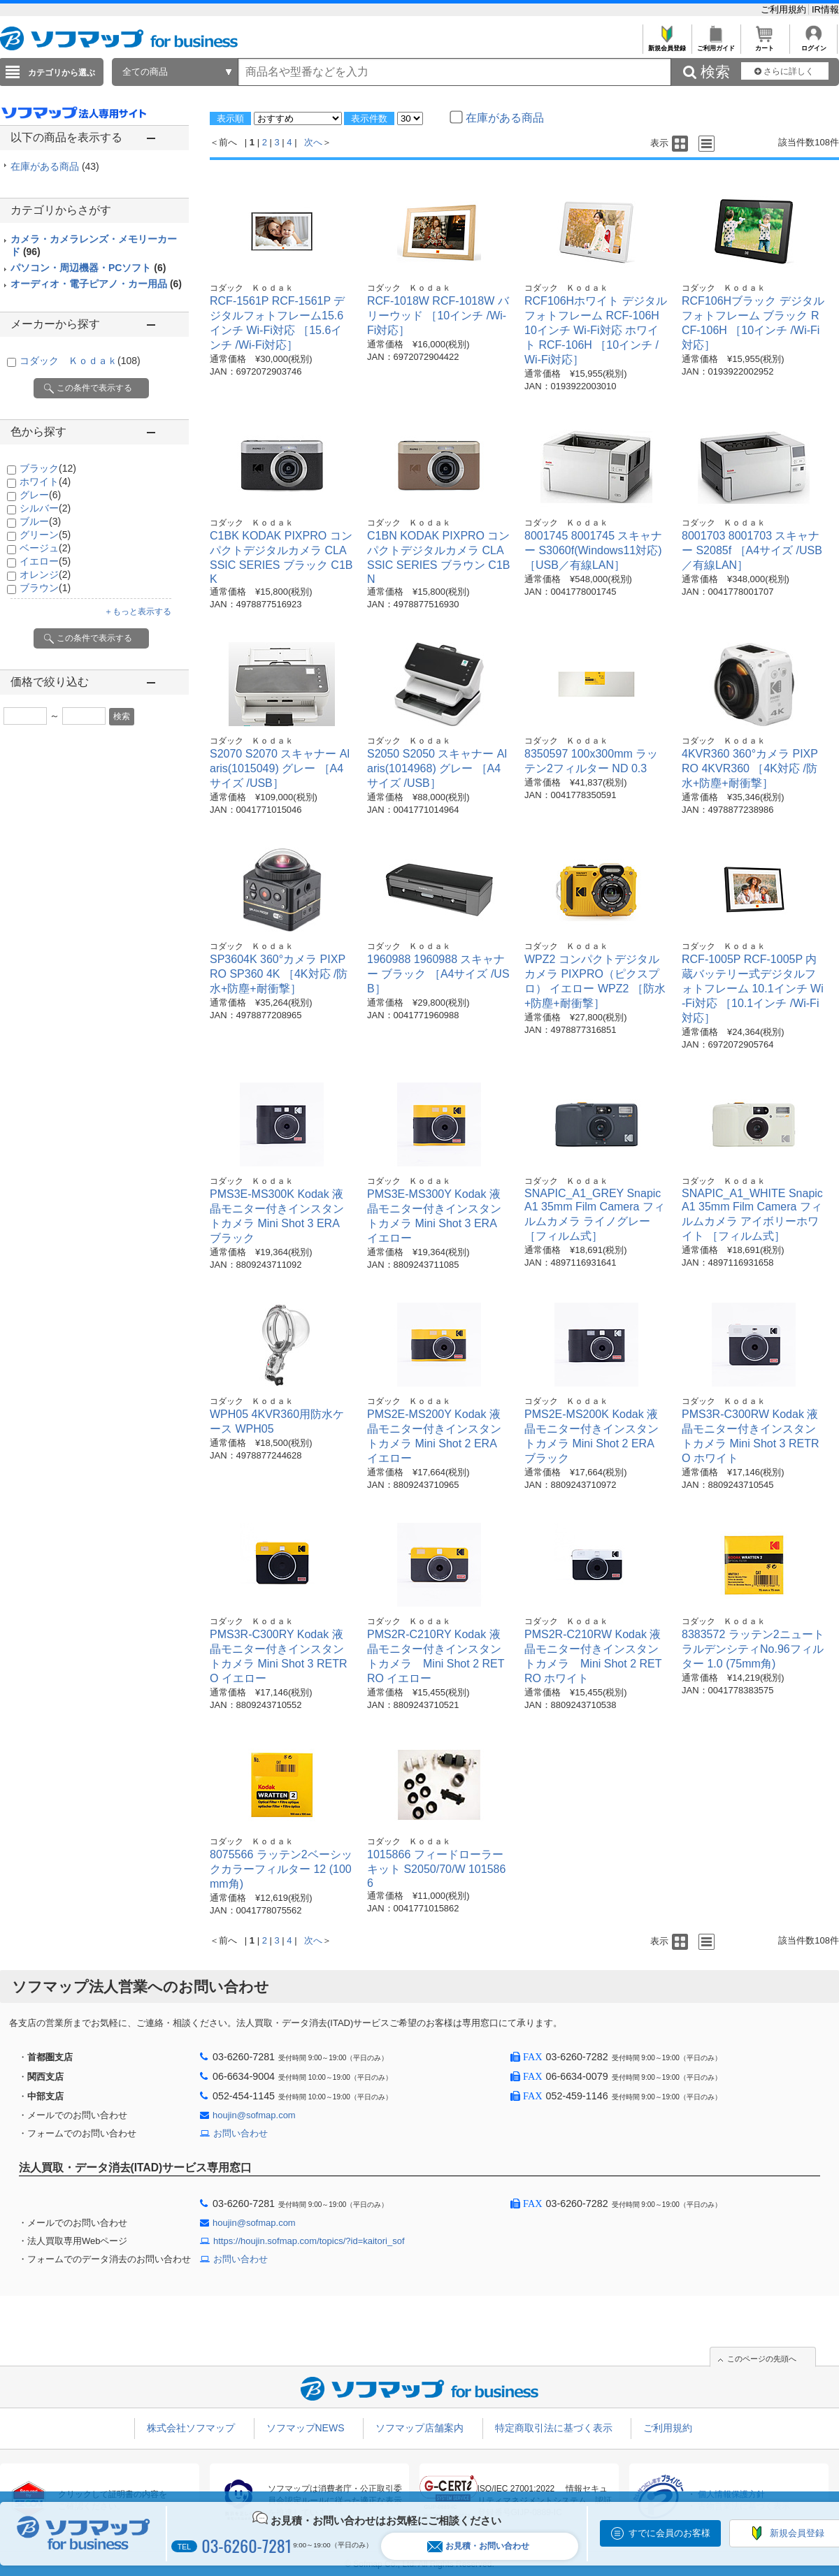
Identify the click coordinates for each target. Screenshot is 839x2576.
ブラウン (45, 587)
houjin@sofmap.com (254, 2115)
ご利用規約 (785, 9)
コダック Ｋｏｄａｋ (80, 360)
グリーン (45, 534)
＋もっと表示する (137, 611)
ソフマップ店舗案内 (419, 2427)
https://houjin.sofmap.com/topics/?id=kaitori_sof (309, 2241)
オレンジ (45, 574)
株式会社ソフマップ (191, 2427)
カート (764, 44)
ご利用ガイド (715, 44)
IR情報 (825, 9)
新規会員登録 (666, 44)
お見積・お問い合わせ (478, 2546)
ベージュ (45, 547)
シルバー (45, 508)
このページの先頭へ (761, 2358)
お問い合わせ (240, 2133)
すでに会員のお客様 (669, 2533)
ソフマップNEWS (305, 2427)
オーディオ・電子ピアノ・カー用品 (96, 283)
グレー (40, 494)
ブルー (40, 521)
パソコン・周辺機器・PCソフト (88, 267)
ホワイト (45, 481)
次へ (313, 142)
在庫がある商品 (54, 166)
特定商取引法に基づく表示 (553, 2427)
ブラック (48, 468)
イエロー (45, 561)
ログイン (813, 44)
